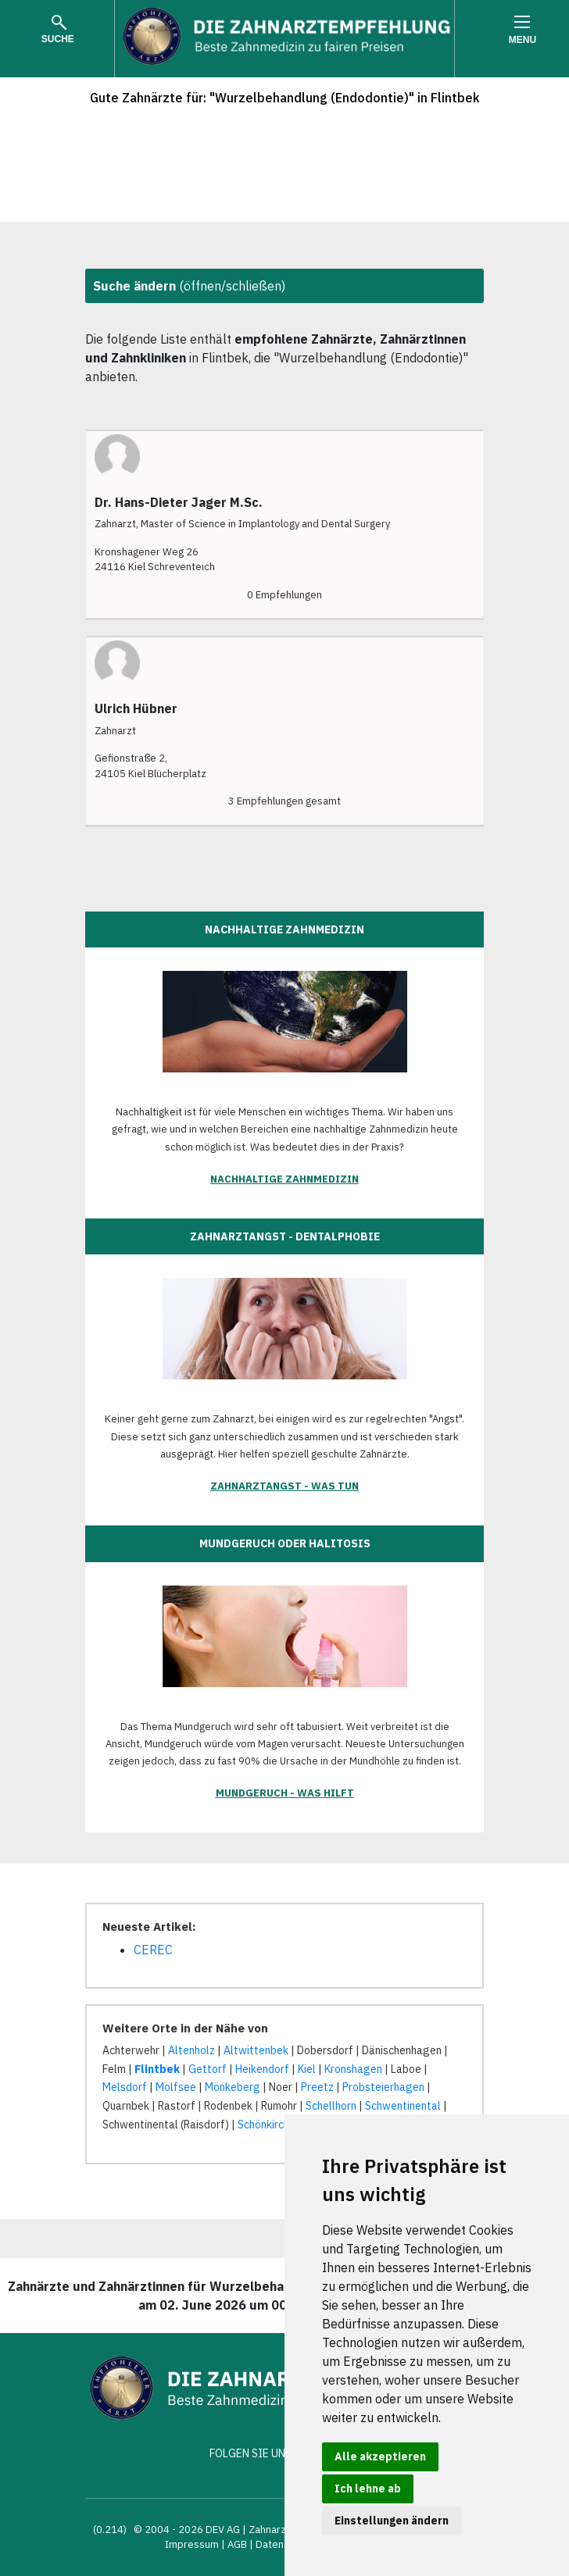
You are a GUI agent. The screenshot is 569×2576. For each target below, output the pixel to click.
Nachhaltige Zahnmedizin (284, 1179)
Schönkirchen (269, 2125)
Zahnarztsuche (283, 2529)
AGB (237, 2544)
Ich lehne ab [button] (368, 2488)
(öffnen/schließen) (189, 286)
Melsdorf (124, 2087)
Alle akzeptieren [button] (380, 2456)
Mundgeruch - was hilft (285, 1793)
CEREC (153, 1949)
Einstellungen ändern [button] (392, 2521)
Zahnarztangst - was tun (284, 1486)
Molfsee (176, 2087)
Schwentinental (403, 2106)
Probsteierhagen (383, 2087)
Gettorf (207, 2069)
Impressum (192, 2544)
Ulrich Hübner (136, 708)
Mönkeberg (232, 2087)
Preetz (317, 2087)
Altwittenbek (256, 2050)
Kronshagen (353, 2069)
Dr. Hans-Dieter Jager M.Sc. (179, 502)
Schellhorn (331, 2106)
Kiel (307, 2069)
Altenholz (191, 2050)
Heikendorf (262, 2069)
